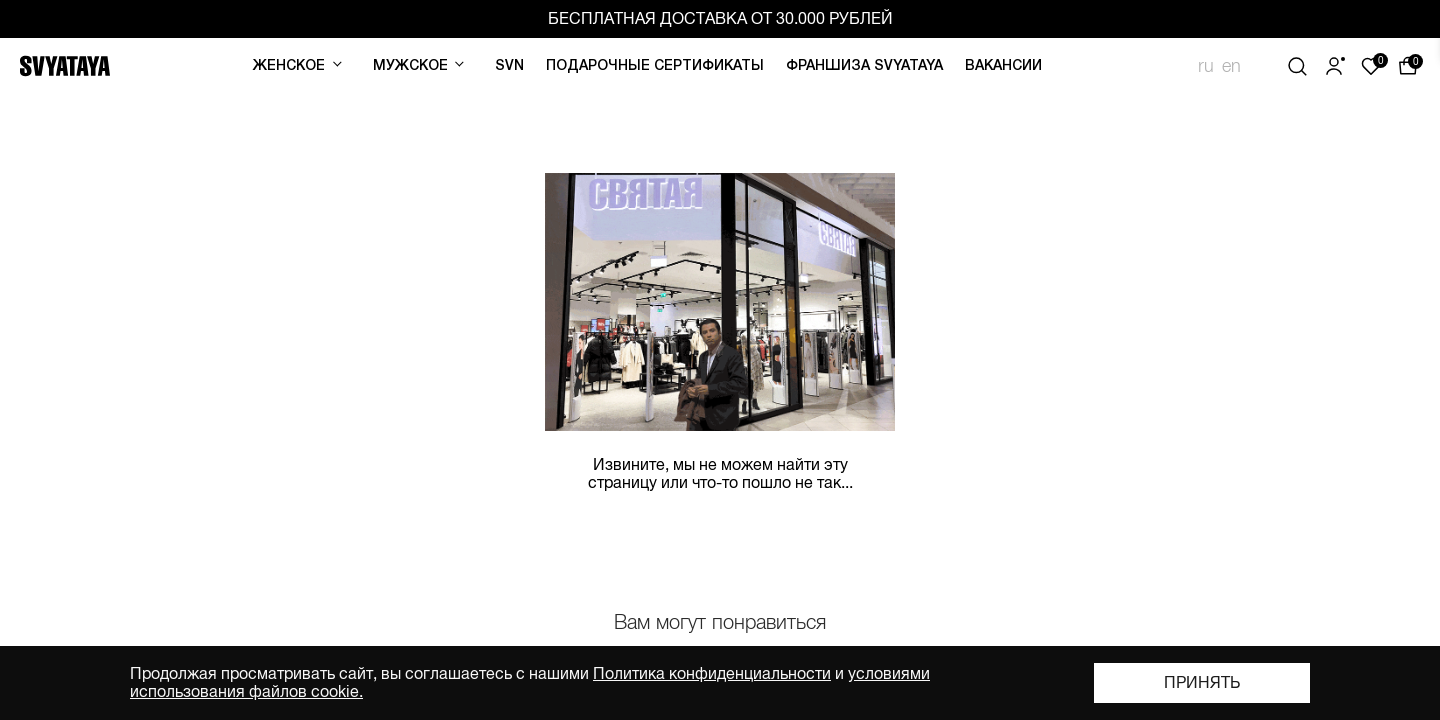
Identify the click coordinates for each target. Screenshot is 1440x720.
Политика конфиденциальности (712, 674)
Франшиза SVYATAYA (864, 66)
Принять (1202, 683)
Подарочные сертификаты (655, 66)
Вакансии (1003, 66)
